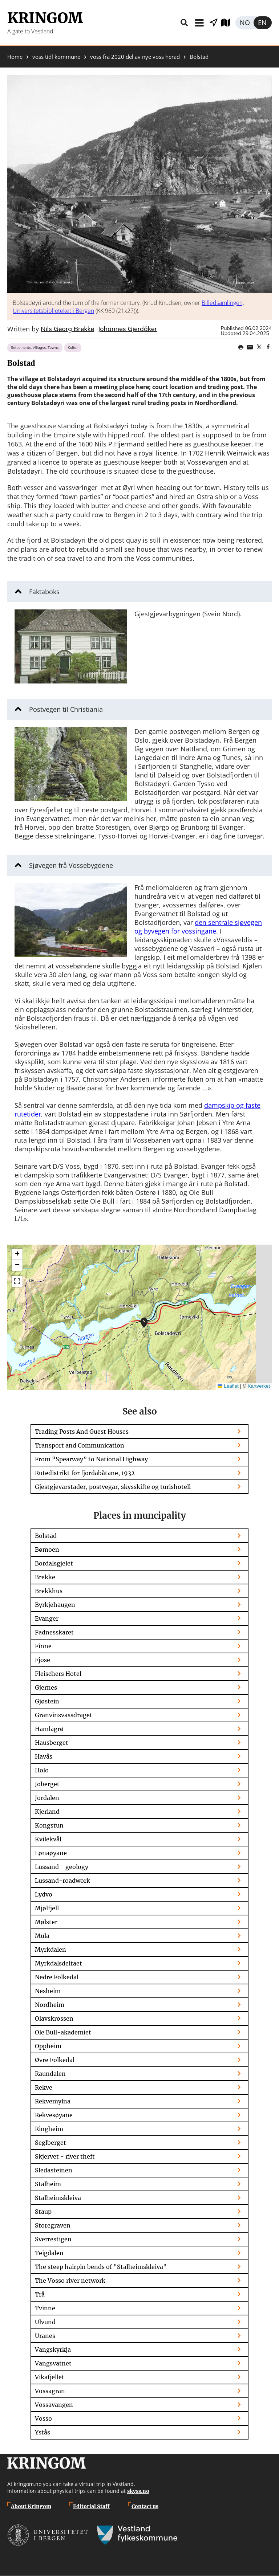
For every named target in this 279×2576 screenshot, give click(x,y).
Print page (240, 347)
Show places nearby (213, 22)
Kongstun (49, 1825)
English (263, 22)
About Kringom (31, 2506)
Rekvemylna (52, 2101)
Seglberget (50, 2142)
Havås (43, 1756)
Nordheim (49, 2004)
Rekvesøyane (54, 2115)
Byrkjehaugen (55, 1604)
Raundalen (50, 2073)
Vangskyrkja (53, 2349)
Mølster (46, 1922)
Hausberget (51, 1742)
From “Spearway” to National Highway (91, 1459)
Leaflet (228, 1386)
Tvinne (45, 2308)
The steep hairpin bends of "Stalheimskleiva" (101, 2266)
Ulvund (45, 2322)
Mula (42, 1935)
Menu (199, 22)
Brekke (45, 1577)
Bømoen (47, 1549)
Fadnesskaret (54, 1632)
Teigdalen (49, 2253)
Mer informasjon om (144, 1322)
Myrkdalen (50, 1949)
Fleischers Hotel (58, 1673)
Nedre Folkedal (56, 1977)
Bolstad (46, 1535)
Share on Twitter (259, 347)
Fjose (42, 1659)
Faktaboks (44, 591)
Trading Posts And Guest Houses (82, 1431)
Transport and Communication (79, 1445)
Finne (43, 1646)
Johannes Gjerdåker (127, 329)
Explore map (228, 22)
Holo (42, 1770)
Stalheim (48, 2184)
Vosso (43, 2418)
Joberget (47, 1784)
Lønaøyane (51, 1853)
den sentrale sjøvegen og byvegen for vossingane (198, 926)
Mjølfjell (47, 1908)
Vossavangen (54, 2404)
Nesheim (48, 1991)
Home (15, 57)
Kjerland (47, 1811)
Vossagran (50, 2391)
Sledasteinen (53, 2170)
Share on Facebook (268, 347)
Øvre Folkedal (54, 2059)
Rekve (43, 2087)
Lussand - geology (61, 1866)
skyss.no (138, 2491)
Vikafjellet (49, 2377)
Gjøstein (47, 1701)
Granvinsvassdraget (63, 1715)
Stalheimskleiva (58, 2197)
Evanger (46, 1618)
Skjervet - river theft (65, 2156)
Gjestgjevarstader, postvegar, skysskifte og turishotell (113, 1486)
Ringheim (49, 2128)
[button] (139, 184)
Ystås (42, 2432)
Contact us (145, 2506)
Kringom (45, 18)
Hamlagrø (49, 1728)
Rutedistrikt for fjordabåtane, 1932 (85, 1473)
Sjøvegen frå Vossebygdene (71, 865)
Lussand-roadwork (62, 1880)
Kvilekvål (48, 1839)
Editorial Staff (91, 2506)
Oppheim (48, 2046)
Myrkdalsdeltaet (58, 1963)
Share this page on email (250, 347)
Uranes (45, 2335)
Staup (43, 2211)
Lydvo (43, 1894)
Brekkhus (48, 1591)
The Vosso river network (70, 2280)
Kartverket (258, 1386)
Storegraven (52, 2225)
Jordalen (47, 1797)
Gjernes (46, 1687)
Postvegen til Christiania (66, 709)
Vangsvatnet (53, 2363)
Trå (40, 2294)
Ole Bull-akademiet (63, 2032)
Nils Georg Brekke (67, 329)
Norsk (244, 22)
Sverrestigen (53, 2239)
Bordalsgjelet (54, 1563)
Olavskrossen (54, 2018)
